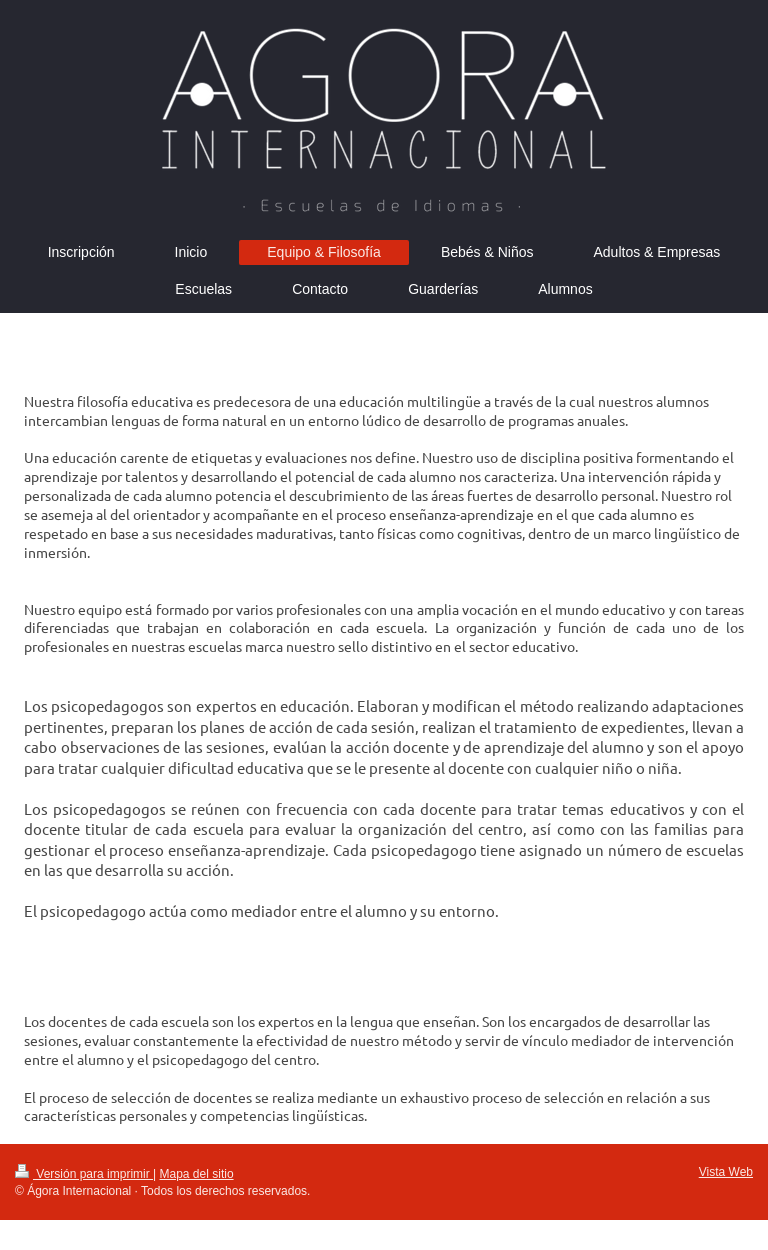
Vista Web (726, 1172)
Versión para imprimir (84, 1174)
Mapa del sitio (197, 1174)
